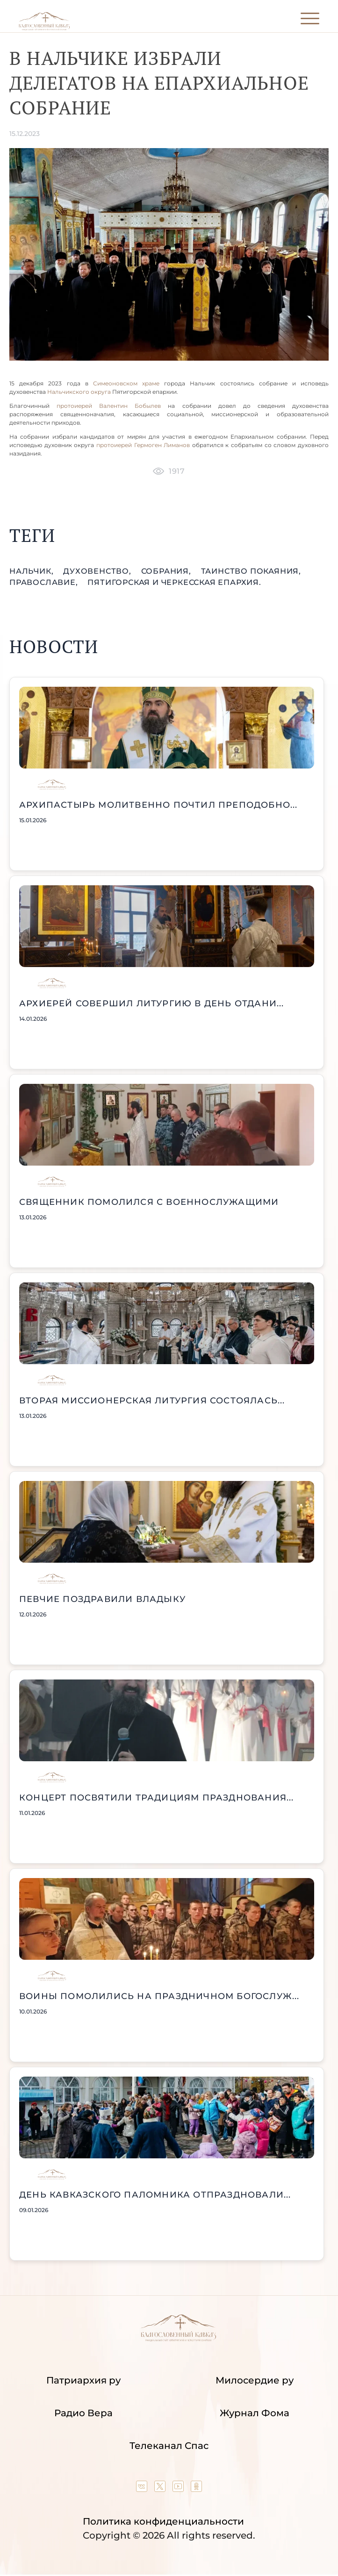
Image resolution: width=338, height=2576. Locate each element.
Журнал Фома (254, 2413)
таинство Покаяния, (251, 571)
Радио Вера (83, 2413)
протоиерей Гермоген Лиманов (143, 444)
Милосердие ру (255, 2380)
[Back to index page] (44, 28)
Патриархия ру (83, 2380)
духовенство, (98, 571)
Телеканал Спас (169, 2445)
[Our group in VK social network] (143, 2488)
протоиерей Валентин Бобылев (109, 405)
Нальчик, (32, 571)
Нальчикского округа (79, 391)
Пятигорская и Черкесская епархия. (174, 582)
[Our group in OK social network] (196, 2488)
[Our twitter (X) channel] (161, 2488)
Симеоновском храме (128, 383)
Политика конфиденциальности (163, 2521)
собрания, (167, 571)
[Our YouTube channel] (179, 2488)
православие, (44, 582)
